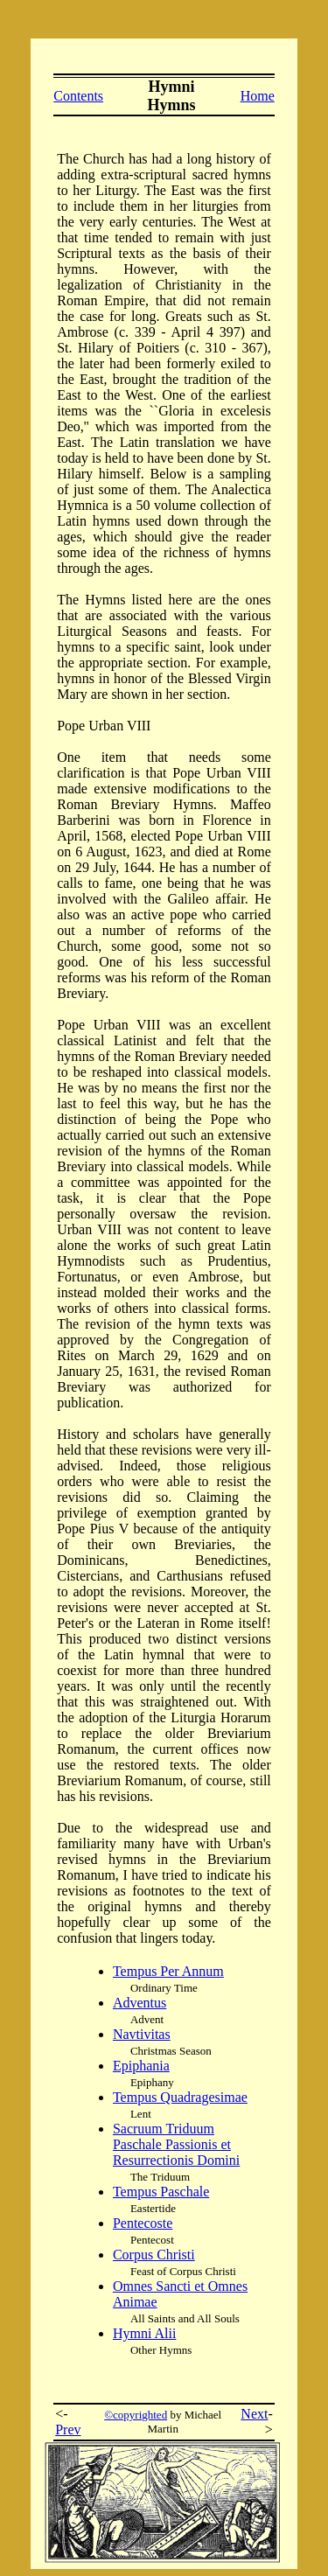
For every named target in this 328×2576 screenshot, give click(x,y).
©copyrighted (135, 2414)
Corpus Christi (154, 2254)
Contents (78, 95)
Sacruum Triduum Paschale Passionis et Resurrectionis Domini (176, 2144)
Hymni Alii (144, 2333)
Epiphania (141, 2065)
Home (258, 95)
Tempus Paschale (161, 2191)
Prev (67, 2429)
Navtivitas (142, 2034)
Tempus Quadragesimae (180, 2097)
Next (254, 2413)
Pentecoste (142, 2223)
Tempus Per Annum (168, 1971)
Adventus (139, 2002)
